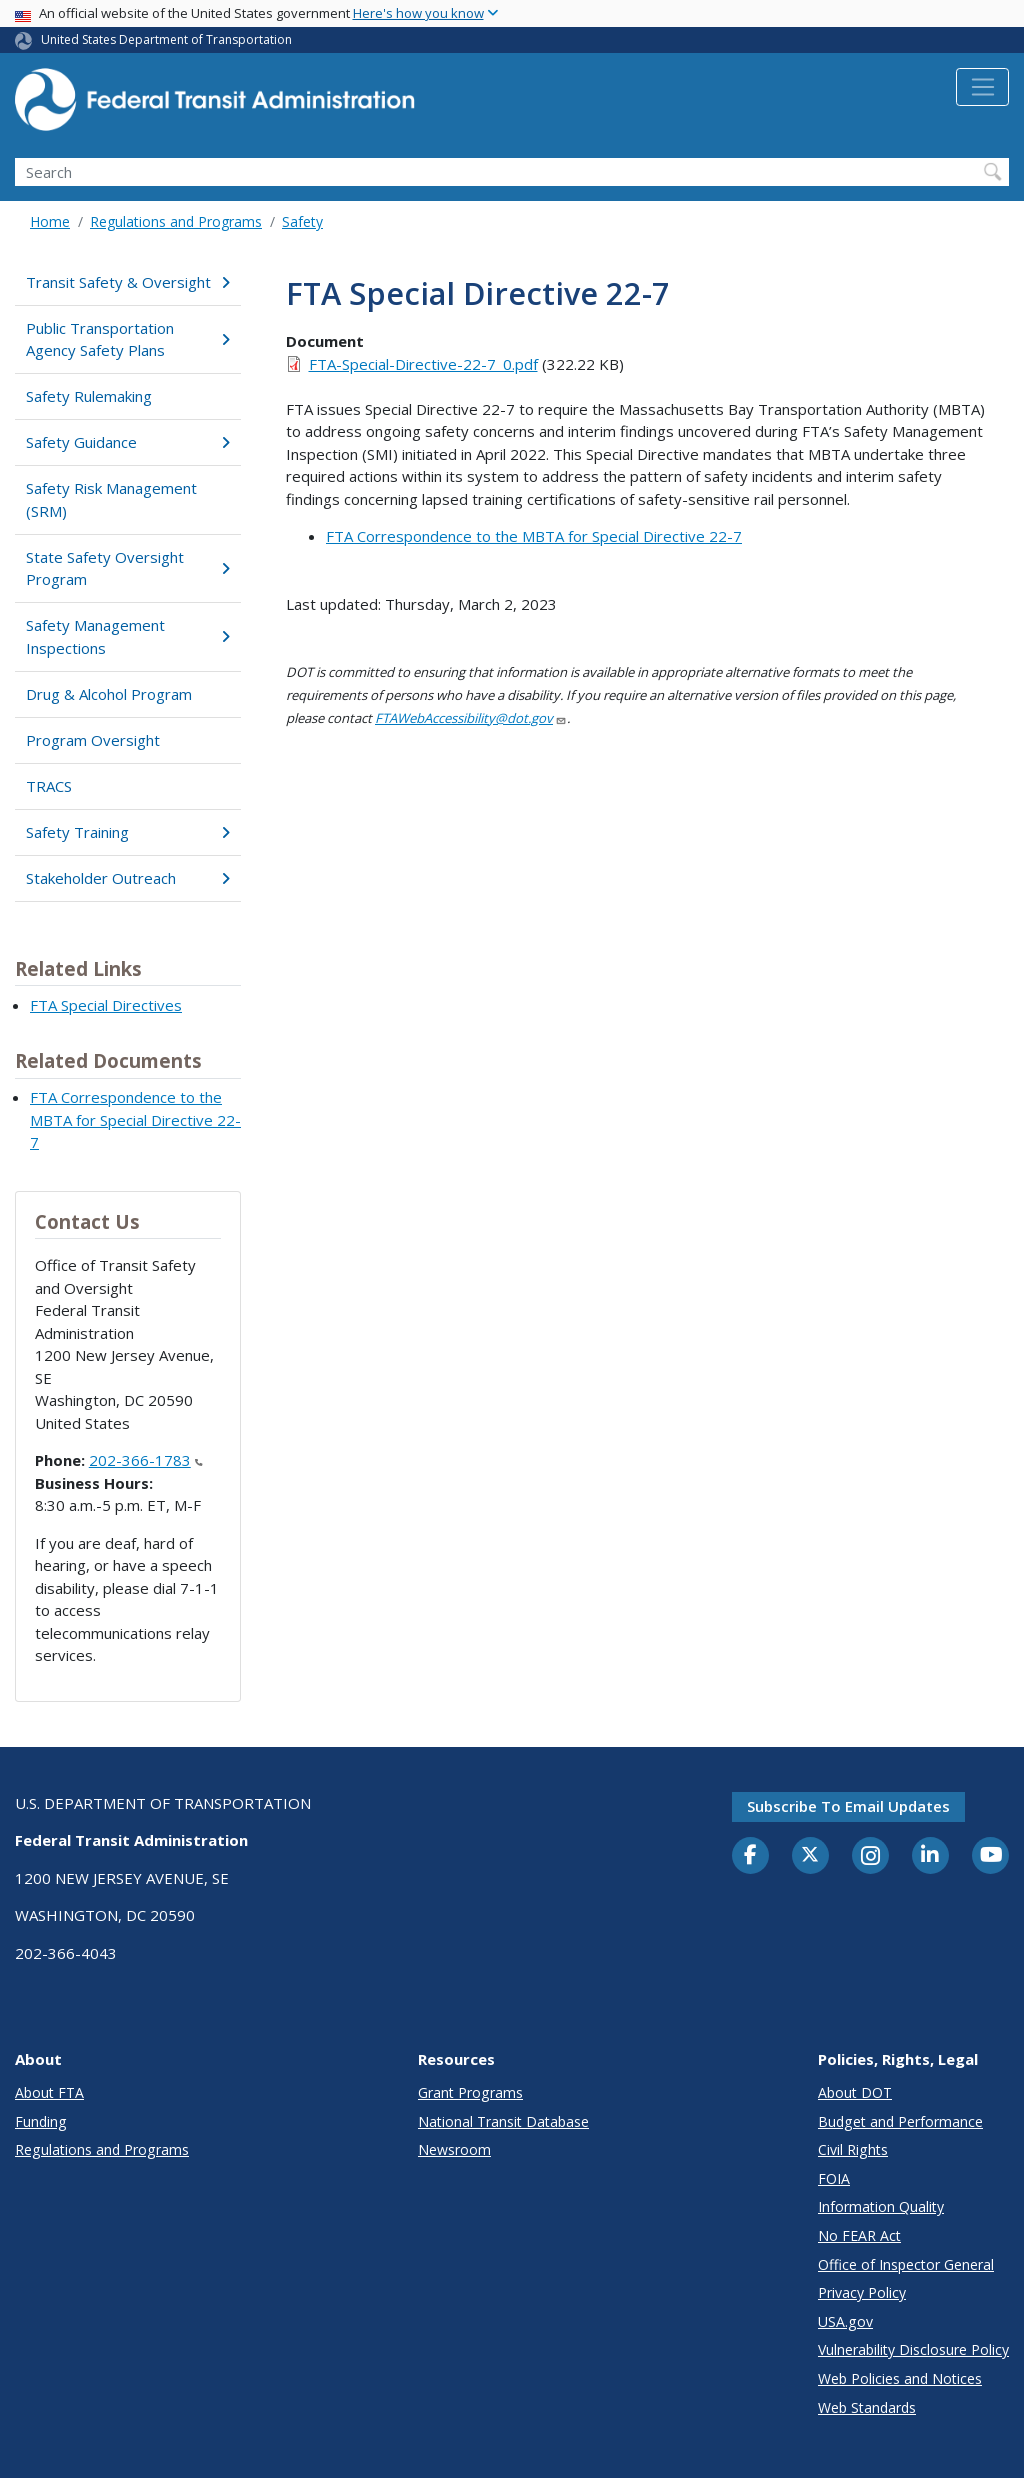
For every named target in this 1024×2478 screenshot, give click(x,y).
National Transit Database (503, 2121)
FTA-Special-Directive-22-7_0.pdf (423, 364)
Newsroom (454, 2149)
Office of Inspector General (906, 2264)
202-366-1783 (146, 1460)
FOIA (834, 2178)
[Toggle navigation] (982, 87)
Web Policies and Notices (900, 2378)
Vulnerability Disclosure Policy (913, 2349)
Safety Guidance (128, 442)
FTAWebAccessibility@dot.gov (471, 718)
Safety (302, 221)
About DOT (855, 2092)
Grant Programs (470, 2092)
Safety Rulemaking (89, 396)
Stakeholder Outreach (128, 878)
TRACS (49, 786)
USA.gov (845, 2321)
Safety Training (128, 832)
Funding (41, 2121)
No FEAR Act (859, 2235)
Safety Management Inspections (128, 636)
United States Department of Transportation (166, 39)
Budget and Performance (900, 2121)
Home (50, 221)
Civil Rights (853, 2149)
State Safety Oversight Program (128, 568)
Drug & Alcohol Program (109, 694)
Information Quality (881, 2206)
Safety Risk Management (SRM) (111, 499)
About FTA (49, 2092)
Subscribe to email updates (848, 1806)
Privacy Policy (862, 2292)
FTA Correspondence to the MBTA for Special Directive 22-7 (135, 1119)
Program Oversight (93, 740)
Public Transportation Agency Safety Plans (128, 339)
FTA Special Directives (106, 1005)
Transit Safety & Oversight (128, 282)
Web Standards (867, 2407)
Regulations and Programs (176, 221)
